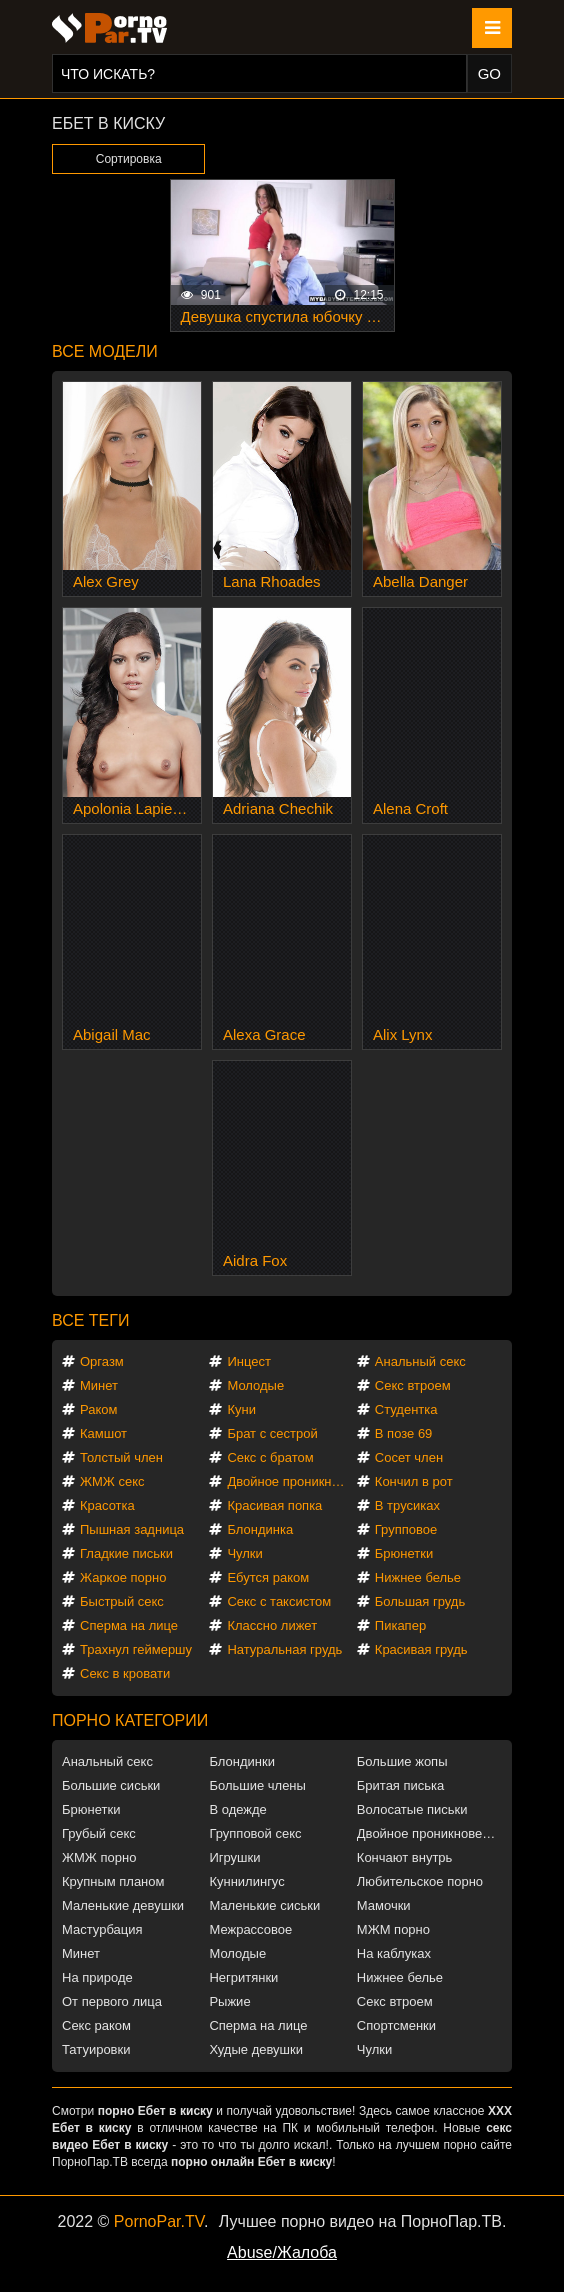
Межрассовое (250, 1929)
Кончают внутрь (405, 1857)
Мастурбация (102, 1929)
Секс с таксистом (279, 1601)
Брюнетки (404, 1553)
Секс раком (96, 2025)
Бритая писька (401, 1785)
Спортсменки (396, 2025)
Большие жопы (402, 1761)
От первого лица (112, 2001)
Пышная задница (132, 1529)
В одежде (237, 1809)
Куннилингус (246, 1881)
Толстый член (121, 1457)
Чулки (244, 1553)
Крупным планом (113, 1881)
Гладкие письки (126, 1553)
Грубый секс (99, 1833)
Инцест (249, 1361)
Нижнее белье (418, 1577)
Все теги (90, 1320)
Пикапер (400, 1625)
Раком (98, 1409)
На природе (97, 1977)
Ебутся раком (268, 1577)
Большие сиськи (111, 1785)
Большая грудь (420, 1601)
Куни (241, 1409)
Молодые (255, 1385)
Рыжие (229, 2001)
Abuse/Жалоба (282, 2252)
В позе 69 (404, 1433)
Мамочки (384, 1905)
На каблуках (394, 1953)
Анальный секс (420, 1361)
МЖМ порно (393, 1929)
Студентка (406, 1409)
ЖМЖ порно (99, 1857)
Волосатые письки (412, 1809)
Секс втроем (413, 1385)
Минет (99, 1385)
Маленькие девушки (123, 1905)
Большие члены (257, 1785)
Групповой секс (255, 1833)
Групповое (406, 1529)
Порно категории (130, 1720)
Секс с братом (270, 1457)
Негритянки (243, 1977)
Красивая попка (274, 1505)
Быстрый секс (122, 1601)
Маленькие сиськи (264, 1905)
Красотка (107, 1505)
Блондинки (242, 1761)
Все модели (105, 351)
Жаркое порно (123, 1577)
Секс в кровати (125, 1673)
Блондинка (260, 1529)
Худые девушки (256, 2049)
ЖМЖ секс (112, 1481)
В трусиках (407, 1505)
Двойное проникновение (290, 1481)
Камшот (103, 1433)
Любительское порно (420, 1881)
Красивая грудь (421, 1649)
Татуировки (96, 2049)
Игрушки (234, 1857)
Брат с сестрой (272, 1433)
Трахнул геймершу (136, 1649)
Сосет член (409, 1457)
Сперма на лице (129, 1625)
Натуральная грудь (284, 1649)
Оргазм (102, 1361)
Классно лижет (272, 1625)
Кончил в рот (414, 1481)
